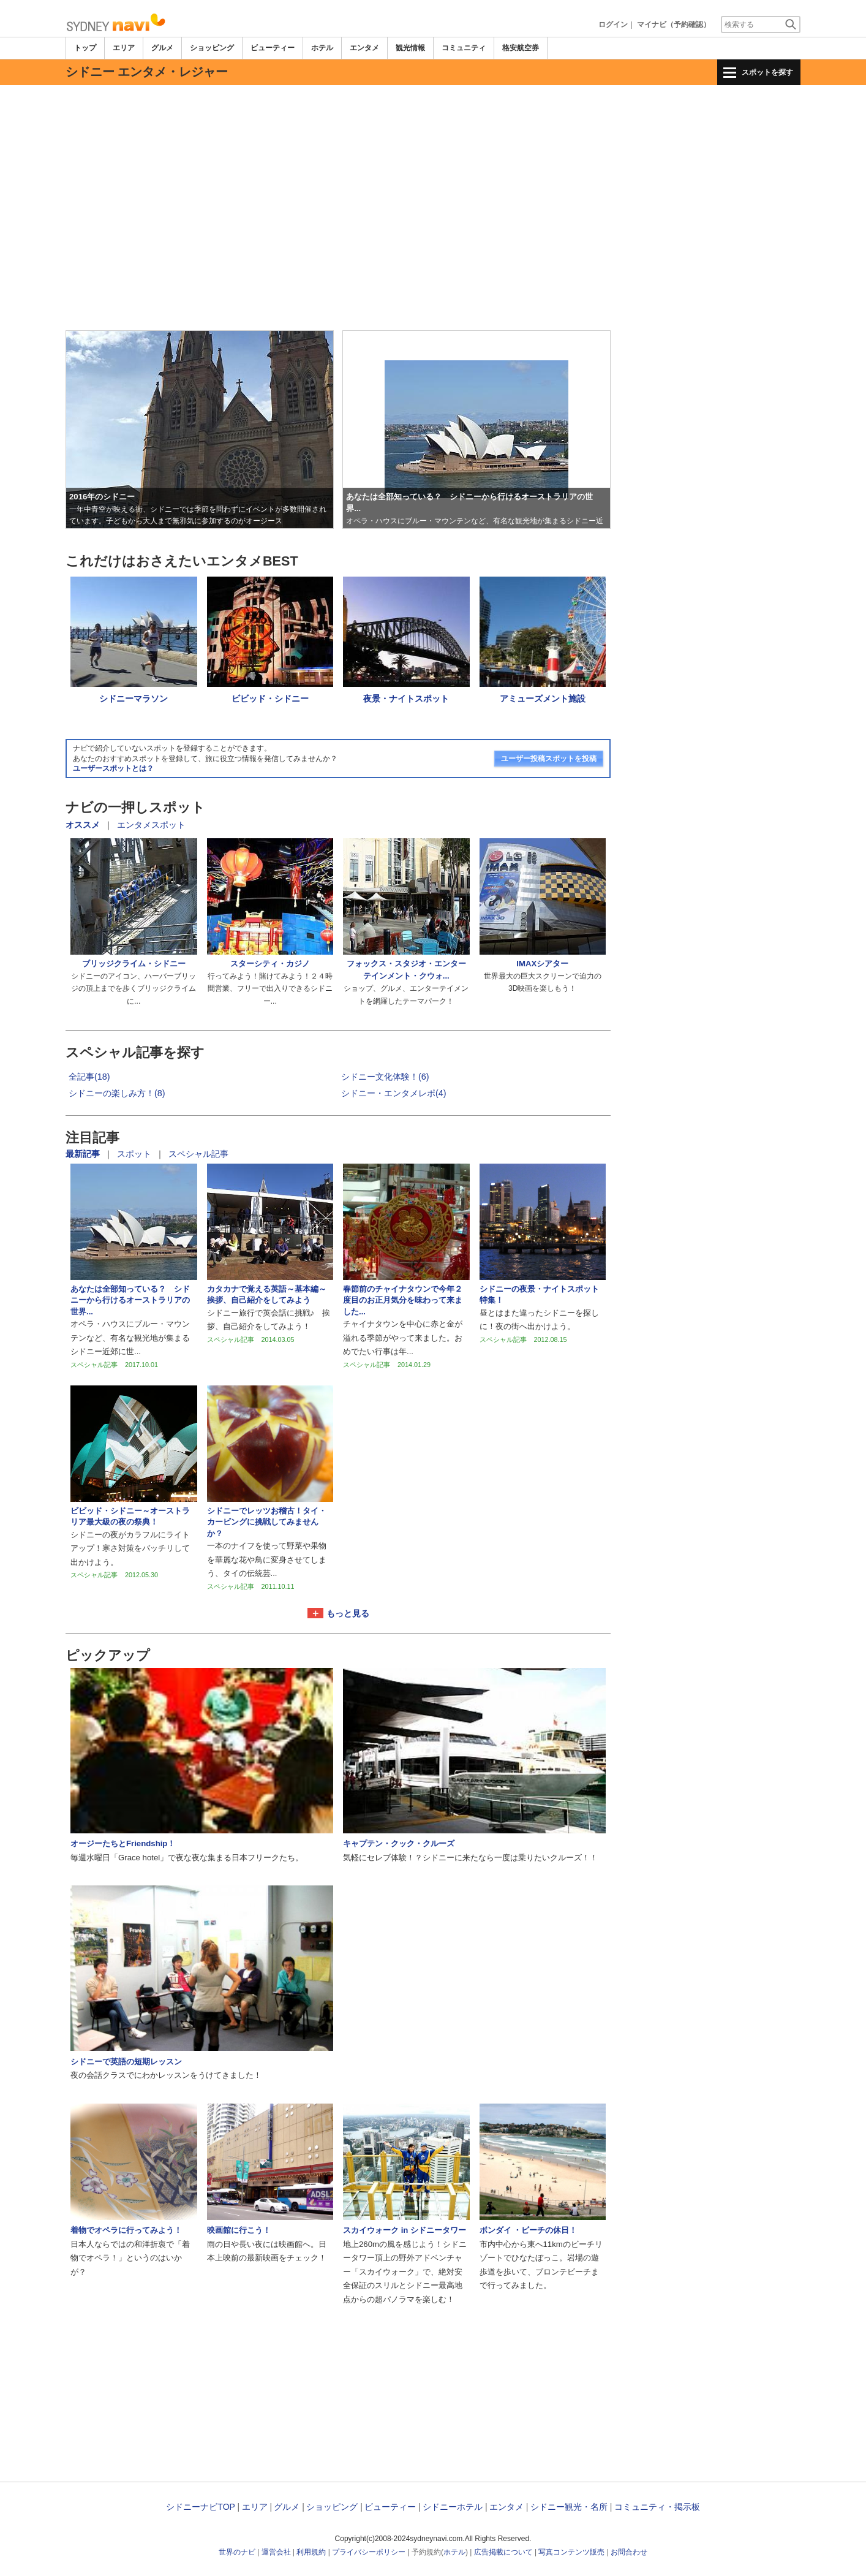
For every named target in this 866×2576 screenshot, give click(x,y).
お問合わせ (629, 2552)
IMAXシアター (542, 963)
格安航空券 (520, 48)
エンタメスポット (151, 825)
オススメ (83, 825)
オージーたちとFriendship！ (122, 1843)
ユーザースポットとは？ (113, 768)
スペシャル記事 (198, 1154)
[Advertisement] (433, 118)
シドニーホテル (453, 2507)
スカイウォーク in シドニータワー (404, 2230)
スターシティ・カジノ (270, 963)
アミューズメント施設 (542, 698)
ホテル (322, 48)
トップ (85, 48)
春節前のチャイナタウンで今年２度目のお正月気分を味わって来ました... (402, 1300)
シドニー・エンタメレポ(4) (393, 1093)
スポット (135, 1154)
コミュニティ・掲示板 (657, 2507)
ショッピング (212, 48)
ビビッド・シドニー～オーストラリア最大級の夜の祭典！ (130, 1516)
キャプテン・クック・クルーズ (398, 1843)
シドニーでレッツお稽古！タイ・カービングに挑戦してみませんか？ (266, 1522)
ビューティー (272, 48)
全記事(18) (89, 1077)
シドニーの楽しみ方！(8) (117, 1093)
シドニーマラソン (133, 698)
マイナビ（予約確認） (673, 24)
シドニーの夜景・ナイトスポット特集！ (539, 1294)
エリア (124, 48)
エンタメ (364, 48)
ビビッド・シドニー (270, 698)
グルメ (162, 48)
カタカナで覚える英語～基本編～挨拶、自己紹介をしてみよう (266, 1294)
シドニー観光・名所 (569, 2507)
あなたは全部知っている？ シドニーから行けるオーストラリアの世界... (130, 1300)
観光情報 (410, 48)
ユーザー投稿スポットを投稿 (549, 758)
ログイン (613, 24)
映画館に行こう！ (239, 2230)
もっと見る (347, 1613)
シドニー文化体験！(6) (385, 1077)
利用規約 (311, 2552)
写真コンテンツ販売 (571, 2552)
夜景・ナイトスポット (406, 698)
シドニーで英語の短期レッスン (126, 2061)
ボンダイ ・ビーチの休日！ (529, 2230)
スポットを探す (767, 72)
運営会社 (276, 2552)
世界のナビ (237, 2552)
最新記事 (84, 1154)
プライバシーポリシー (368, 2552)
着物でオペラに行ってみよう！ (126, 2230)
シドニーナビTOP (200, 2507)
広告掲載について (503, 2552)
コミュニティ (464, 48)
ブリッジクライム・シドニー (134, 963)
